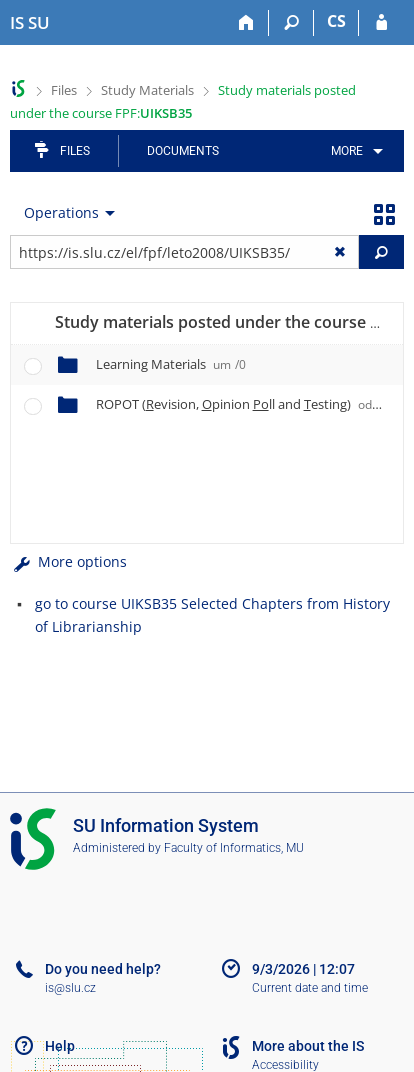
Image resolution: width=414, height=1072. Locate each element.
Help (60, 1046)
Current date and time (310, 988)
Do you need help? (103, 969)
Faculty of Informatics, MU (234, 848)
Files (64, 90)
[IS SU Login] (381, 23)
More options (68, 561)
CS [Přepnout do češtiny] (336, 21)
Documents (183, 151)
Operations (61, 212)
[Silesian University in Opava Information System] (30, 23)
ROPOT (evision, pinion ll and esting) (245, 404)
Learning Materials (171, 364)
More (347, 151)
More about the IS (308, 1046)
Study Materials (147, 90)
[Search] (291, 23)
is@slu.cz (70, 988)
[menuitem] (353, 151)
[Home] (246, 23)
